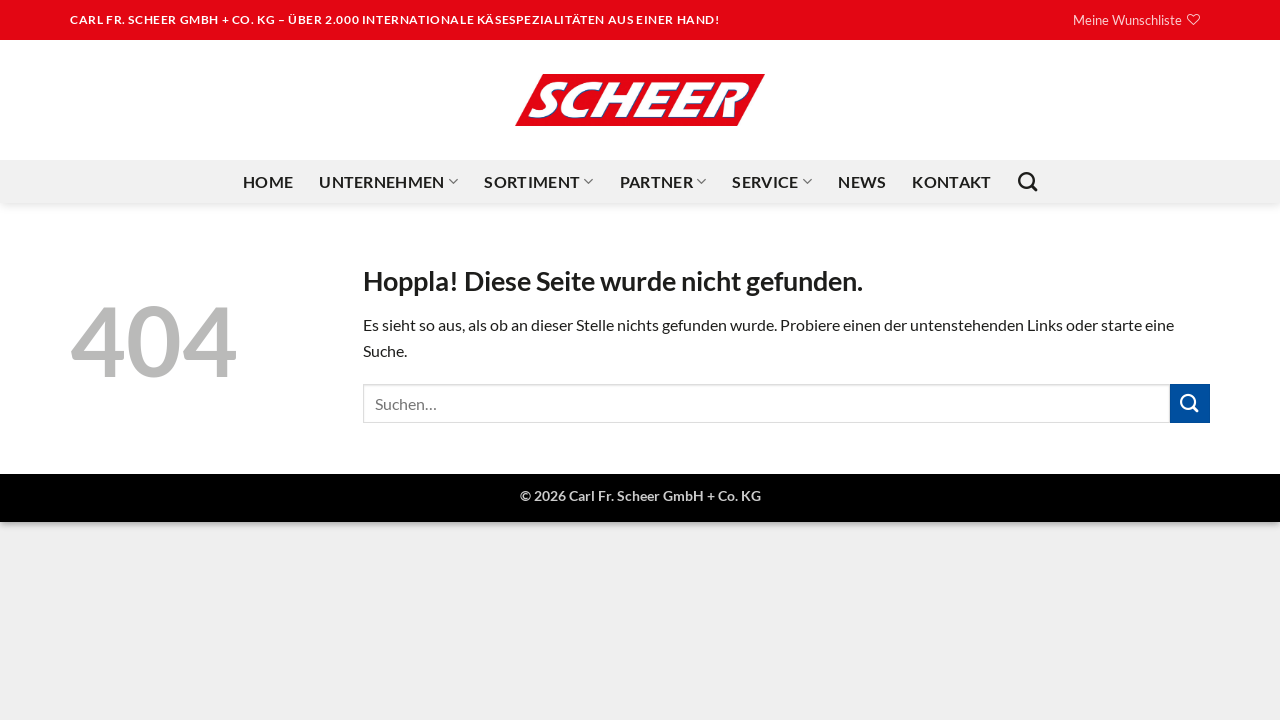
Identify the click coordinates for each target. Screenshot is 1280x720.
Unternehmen (388, 182)
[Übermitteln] (1190, 403)
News (862, 181)
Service (772, 182)
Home (268, 181)
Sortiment (538, 182)
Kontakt (951, 181)
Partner (663, 182)
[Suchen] (1027, 181)
